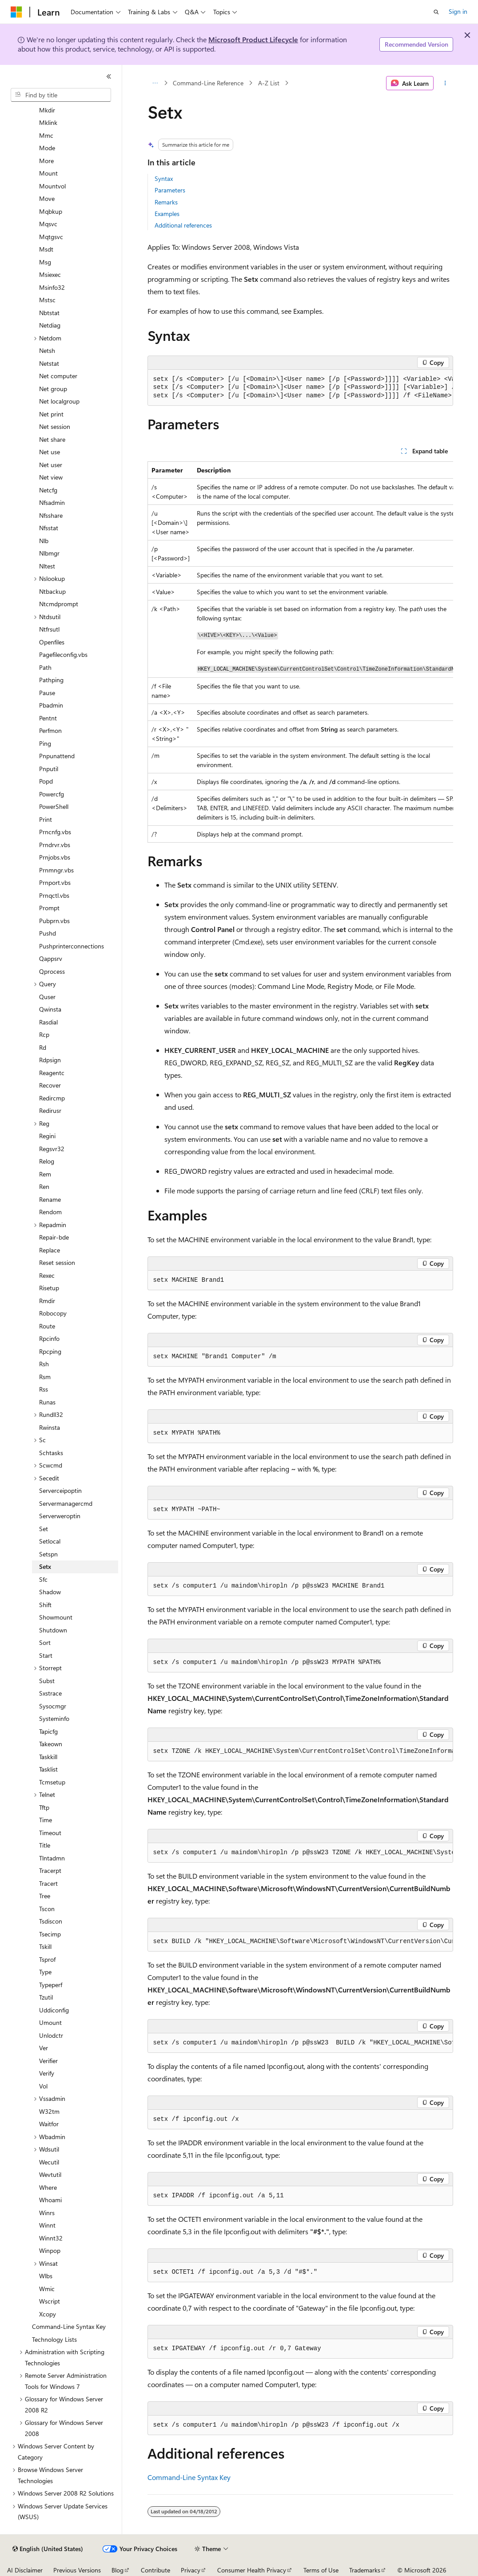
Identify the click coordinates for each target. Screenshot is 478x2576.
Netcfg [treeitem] (48, 490)
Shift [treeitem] (45, 1604)
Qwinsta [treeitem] (50, 1009)
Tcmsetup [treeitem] (52, 1782)
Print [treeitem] (45, 819)
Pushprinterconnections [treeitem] (71, 946)
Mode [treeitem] (47, 148)
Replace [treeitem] (49, 1250)
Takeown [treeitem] (50, 1744)
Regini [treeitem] (47, 1136)
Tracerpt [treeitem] (50, 1870)
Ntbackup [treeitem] (52, 591)
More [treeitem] (46, 160)
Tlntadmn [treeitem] (52, 1858)
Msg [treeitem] (45, 262)
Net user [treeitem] (50, 464)
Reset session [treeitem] (57, 1262)
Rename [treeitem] (50, 1199)
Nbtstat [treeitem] (49, 312)
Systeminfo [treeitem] (54, 1718)
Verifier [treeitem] (48, 2060)
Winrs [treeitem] (47, 2212)
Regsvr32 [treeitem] (51, 1148)
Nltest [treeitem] (47, 566)
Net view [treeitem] (51, 477)
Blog (117, 2570)
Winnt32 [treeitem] (51, 2238)
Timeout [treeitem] (50, 1832)
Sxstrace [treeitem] (50, 1693)
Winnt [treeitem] (47, 2225)
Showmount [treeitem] (55, 1617)
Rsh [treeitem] (44, 1364)
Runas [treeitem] (47, 1402)
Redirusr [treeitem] (50, 1110)
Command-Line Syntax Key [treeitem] (69, 2326)
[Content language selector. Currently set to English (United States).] (47, 2549)
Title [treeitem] (44, 1845)
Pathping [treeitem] (51, 680)
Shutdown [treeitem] (53, 1630)
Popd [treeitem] (46, 781)
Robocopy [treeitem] (53, 1313)
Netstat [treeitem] (49, 363)
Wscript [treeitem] (49, 2301)
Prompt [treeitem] (49, 908)
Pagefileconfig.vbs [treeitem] (63, 654)
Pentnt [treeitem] (48, 718)
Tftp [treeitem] (44, 1807)
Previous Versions (77, 2570)
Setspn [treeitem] (48, 1554)
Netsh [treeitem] (47, 350)
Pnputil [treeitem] (48, 768)
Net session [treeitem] (54, 426)
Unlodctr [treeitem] (51, 2035)
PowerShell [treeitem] (53, 806)
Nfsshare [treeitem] (51, 515)
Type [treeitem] (45, 1972)
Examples (167, 213)
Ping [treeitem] (45, 743)
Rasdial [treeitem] (48, 1022)
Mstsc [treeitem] (47, 300)
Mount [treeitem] (48, 173)
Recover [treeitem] (50, 1085)
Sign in (458, 11)
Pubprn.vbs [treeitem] (54, 920)
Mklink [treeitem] (48, 122)
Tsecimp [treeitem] (50, 1934)
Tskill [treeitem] (45, 1946)
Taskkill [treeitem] (48, 1756)
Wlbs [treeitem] (45, 2276)
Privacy (190, 2570)
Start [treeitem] (45, 1655)
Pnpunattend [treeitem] (57, 756)
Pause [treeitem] (47, 692)
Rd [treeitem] (42, 1047)
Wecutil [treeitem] (49, 2162)
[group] (300, 388)
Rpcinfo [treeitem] (49, 1338)
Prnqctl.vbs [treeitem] (54, 895)
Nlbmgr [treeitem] (49, 553)
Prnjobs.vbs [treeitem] (54, 857)
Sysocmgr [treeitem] (52, 1706)
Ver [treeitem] (43, 2048)
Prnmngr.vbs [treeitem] (56, 870)
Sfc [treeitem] (43, 1579)
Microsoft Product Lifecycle (253, 39)
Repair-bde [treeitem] (54, 1237)
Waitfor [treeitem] (49, 2124)
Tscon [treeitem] (47, 1908)
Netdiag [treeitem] (49, 325)
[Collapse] (109, 76)
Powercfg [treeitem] (51, 794)
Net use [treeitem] (49, 452)
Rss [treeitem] (43, 1389)
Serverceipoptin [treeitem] (60, 1490)
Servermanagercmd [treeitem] (65, 1503)
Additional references (183, 225)
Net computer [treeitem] (58, 376)
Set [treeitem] (43, 1528)
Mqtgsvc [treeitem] (51, 236)
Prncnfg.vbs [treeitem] (55, 832)
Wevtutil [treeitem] (50, 2174)
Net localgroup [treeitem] (59, 401)
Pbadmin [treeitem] (51, 705)
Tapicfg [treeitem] (48, 1731)
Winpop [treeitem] (49, 2250)
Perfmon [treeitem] (50, 730)
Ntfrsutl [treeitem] (49, 629)
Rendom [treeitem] (50, 1212)
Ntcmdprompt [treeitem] (58, 604)
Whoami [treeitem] (50, 2200)
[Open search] (436, 12)
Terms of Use (321, 2570)
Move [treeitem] (47, 198)
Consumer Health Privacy (251, 2570)
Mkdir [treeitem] (47, 110)
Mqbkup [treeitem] (50, 211)
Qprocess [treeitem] (52, 971)
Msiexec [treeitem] (50, 274)
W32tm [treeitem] (49, 2111)
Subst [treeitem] (47, 1680)
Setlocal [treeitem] (49, 1541)
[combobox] (61, 95)
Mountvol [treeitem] (52, 186)
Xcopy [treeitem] (47, 2314)
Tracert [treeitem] (48, 1883)
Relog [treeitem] (46, 1161)
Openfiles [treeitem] (51, 642)
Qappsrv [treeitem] (50, 958)
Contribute (155, 2570)
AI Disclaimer (25, 2570)
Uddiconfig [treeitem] (54, 2010)
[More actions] (445, 83)
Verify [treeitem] (46, 2073)
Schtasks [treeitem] (51, 1452)
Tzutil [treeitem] (46, 1997)
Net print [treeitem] (51, 414)
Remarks (166, 202)
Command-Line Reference (208, 83)
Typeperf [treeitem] (50, 1984)
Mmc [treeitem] (46, 135)
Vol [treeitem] (43, 2086)
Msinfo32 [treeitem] (52, 287)
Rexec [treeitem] (47, 1275)
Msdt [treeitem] (46, 249)
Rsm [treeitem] (45, 1376)
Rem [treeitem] (45, 1174)
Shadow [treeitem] (50, 1592)
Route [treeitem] (47, 1326)
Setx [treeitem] (45, 1566)
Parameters (170, 190)
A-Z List (268, 83)
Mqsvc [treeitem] (48, 224)
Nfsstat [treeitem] (48, 528)
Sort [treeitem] (45, 1642)
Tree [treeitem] (44, 1896)
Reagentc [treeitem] (51, 1072)
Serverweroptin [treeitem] (59, 1516)
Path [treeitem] (45, 667)
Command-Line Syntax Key (189, 2477)
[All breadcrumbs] (155, 83)
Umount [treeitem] (50, 2022)
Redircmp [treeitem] (52, 1098)
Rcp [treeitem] (44, 1034)
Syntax (164, 178)
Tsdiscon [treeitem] (50, 1921)
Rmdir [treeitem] (47, 1300)
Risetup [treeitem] (49, 1288)
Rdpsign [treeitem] (50, 1060)
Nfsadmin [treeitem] (52, 502)
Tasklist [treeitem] (48, 1769)
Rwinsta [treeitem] (49, 1427)
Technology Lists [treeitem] (54, 2339)
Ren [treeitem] (44, 1186)
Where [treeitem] (48, 2187)
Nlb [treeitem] (43, 540)
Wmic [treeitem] (47, 2288)
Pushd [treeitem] (47, 933)
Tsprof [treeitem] (47, 1959)
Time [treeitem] (45, 1820)
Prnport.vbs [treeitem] (55, 882)
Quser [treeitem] (47, 996)
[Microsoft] (16, 12)
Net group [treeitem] (53, 388)
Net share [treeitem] (52, 439)
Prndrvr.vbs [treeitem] (54, 844)
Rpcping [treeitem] (50, 1351)
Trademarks (364, 2570)
